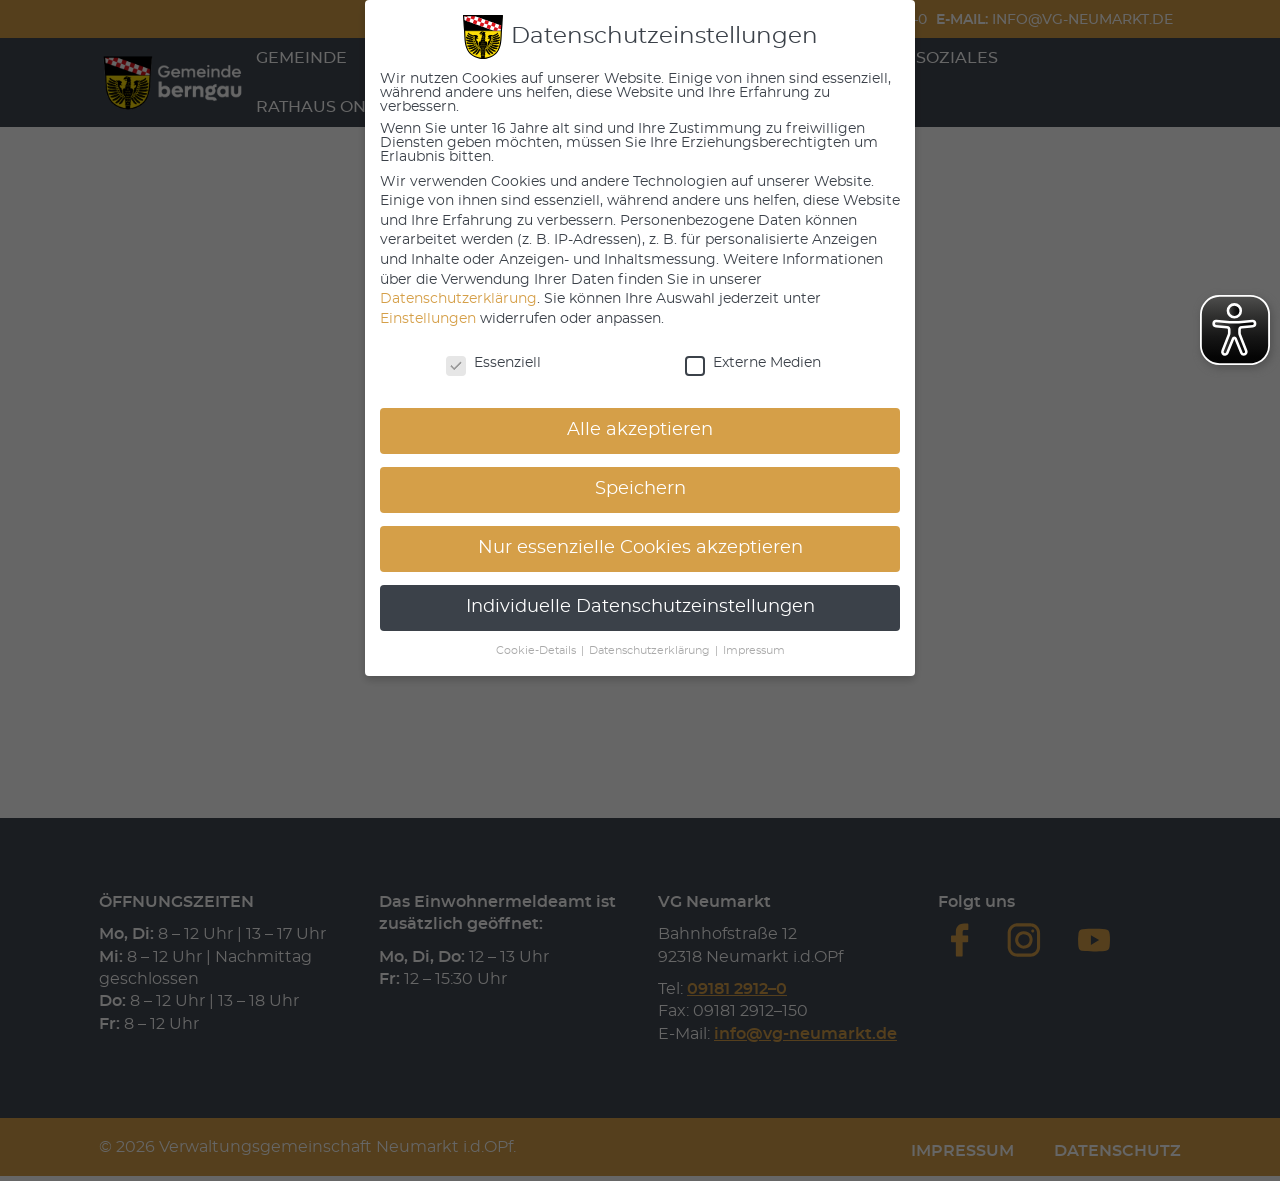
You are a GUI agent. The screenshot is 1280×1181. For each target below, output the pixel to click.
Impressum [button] (754, 651)
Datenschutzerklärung (458, 299)
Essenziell (493, 363)
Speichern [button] (640, 489)
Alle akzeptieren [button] (640, 430)
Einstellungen (428, 319)
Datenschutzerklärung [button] (651, 651)
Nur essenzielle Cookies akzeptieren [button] (640, 548)
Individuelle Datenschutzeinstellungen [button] (640, 607)
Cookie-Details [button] (537, 651)
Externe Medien (753, 363)
